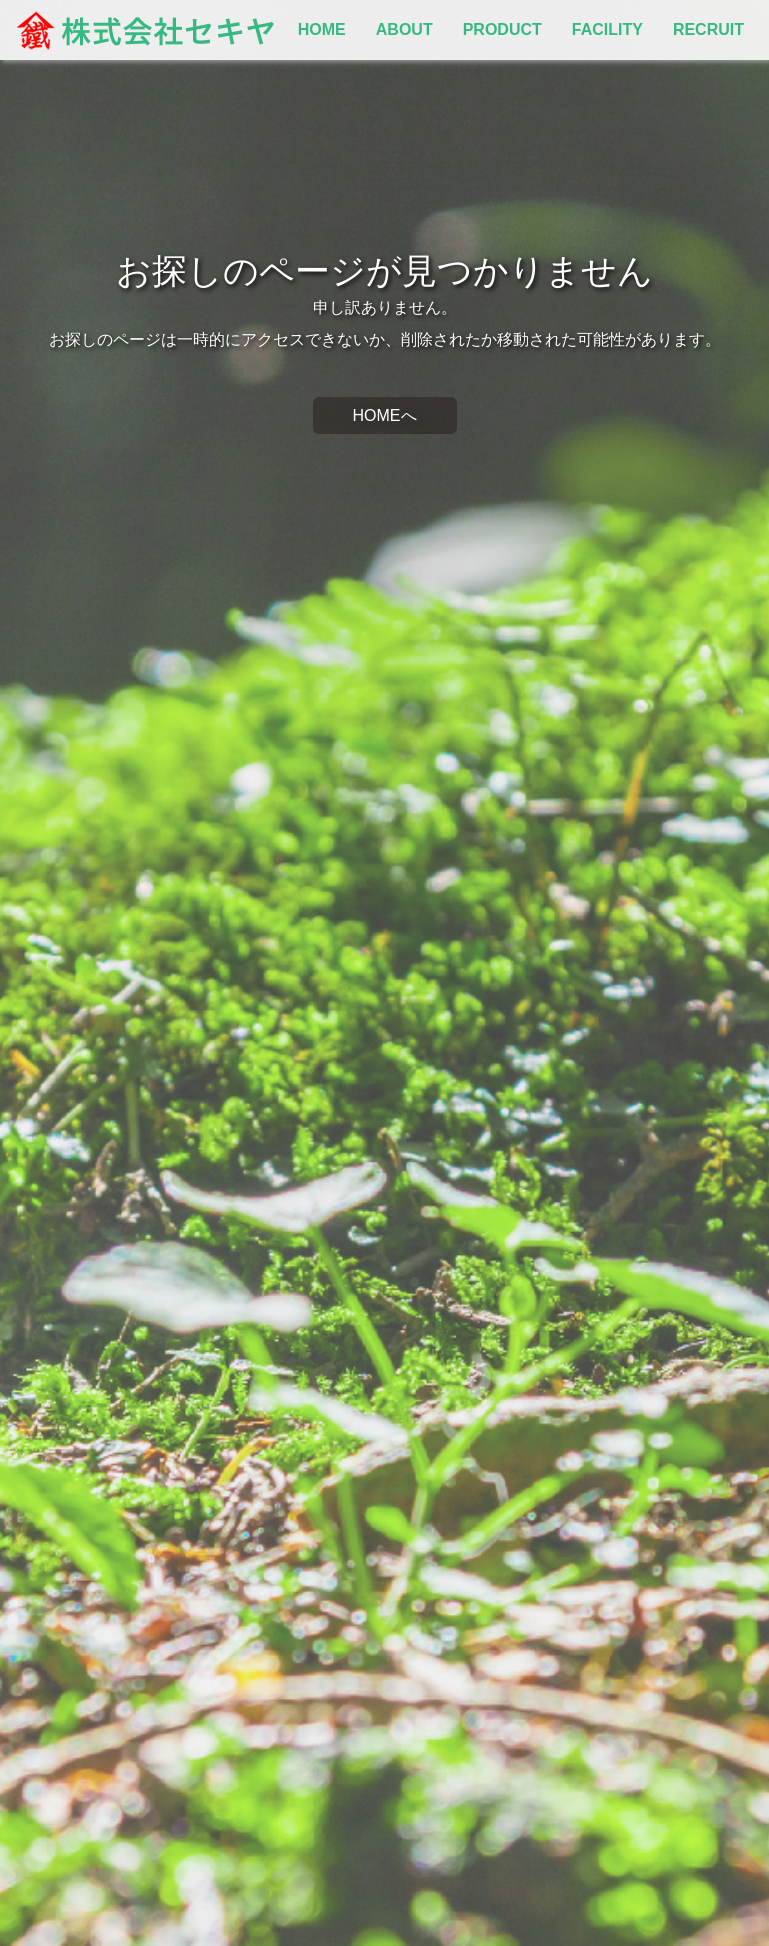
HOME (322, 29)
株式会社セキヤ (145, 30)
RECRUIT (708, 29)
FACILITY (607, 29)
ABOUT (404, 29)
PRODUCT (502, 29)
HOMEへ (385, 415)
